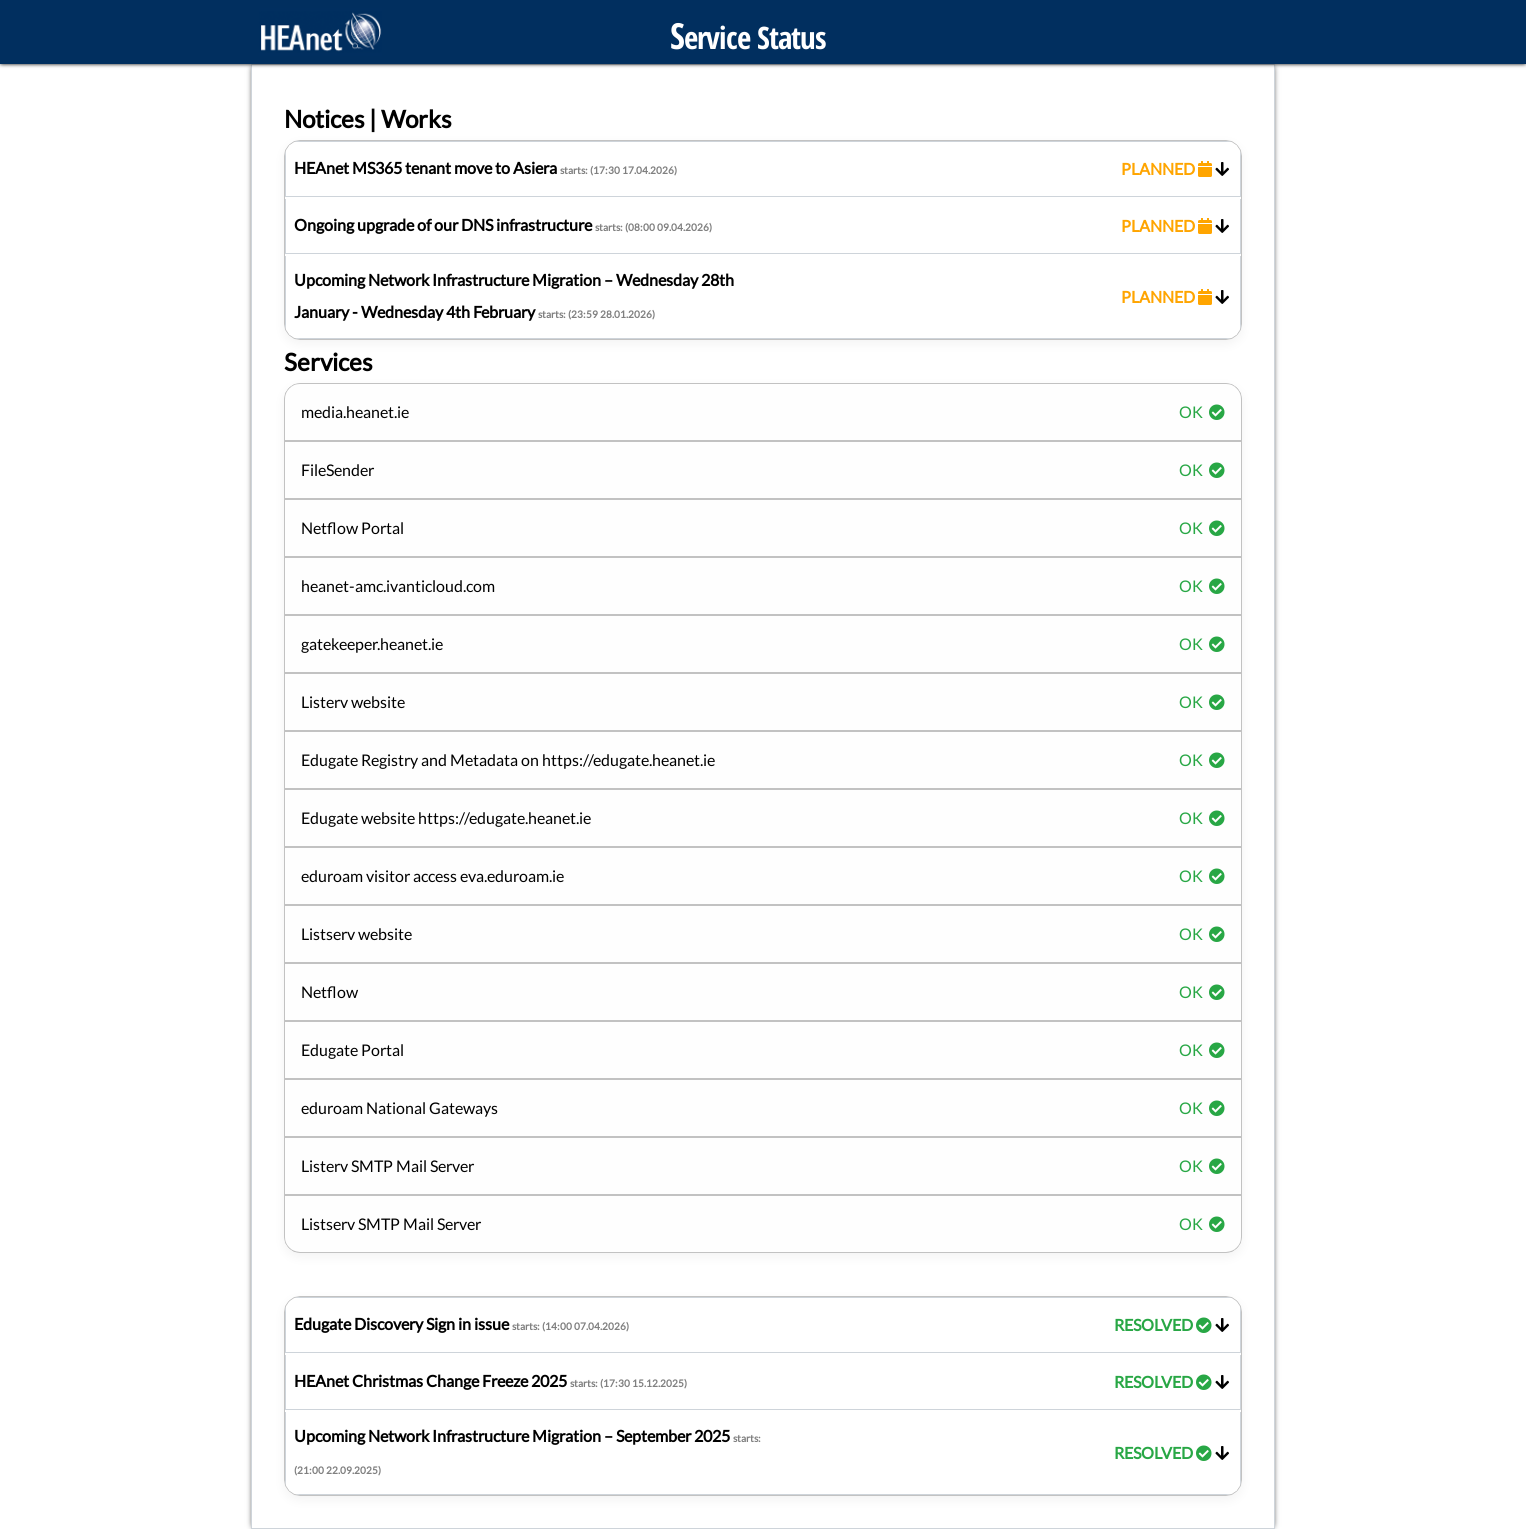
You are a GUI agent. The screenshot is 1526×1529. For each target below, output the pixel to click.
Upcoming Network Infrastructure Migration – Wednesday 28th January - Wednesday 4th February (763, 295)
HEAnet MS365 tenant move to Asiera (763, 169)
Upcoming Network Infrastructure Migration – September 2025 (763, 1451)
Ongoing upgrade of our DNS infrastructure (763, 226)
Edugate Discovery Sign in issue (763, 1325)
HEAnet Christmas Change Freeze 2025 (763, 1382)
